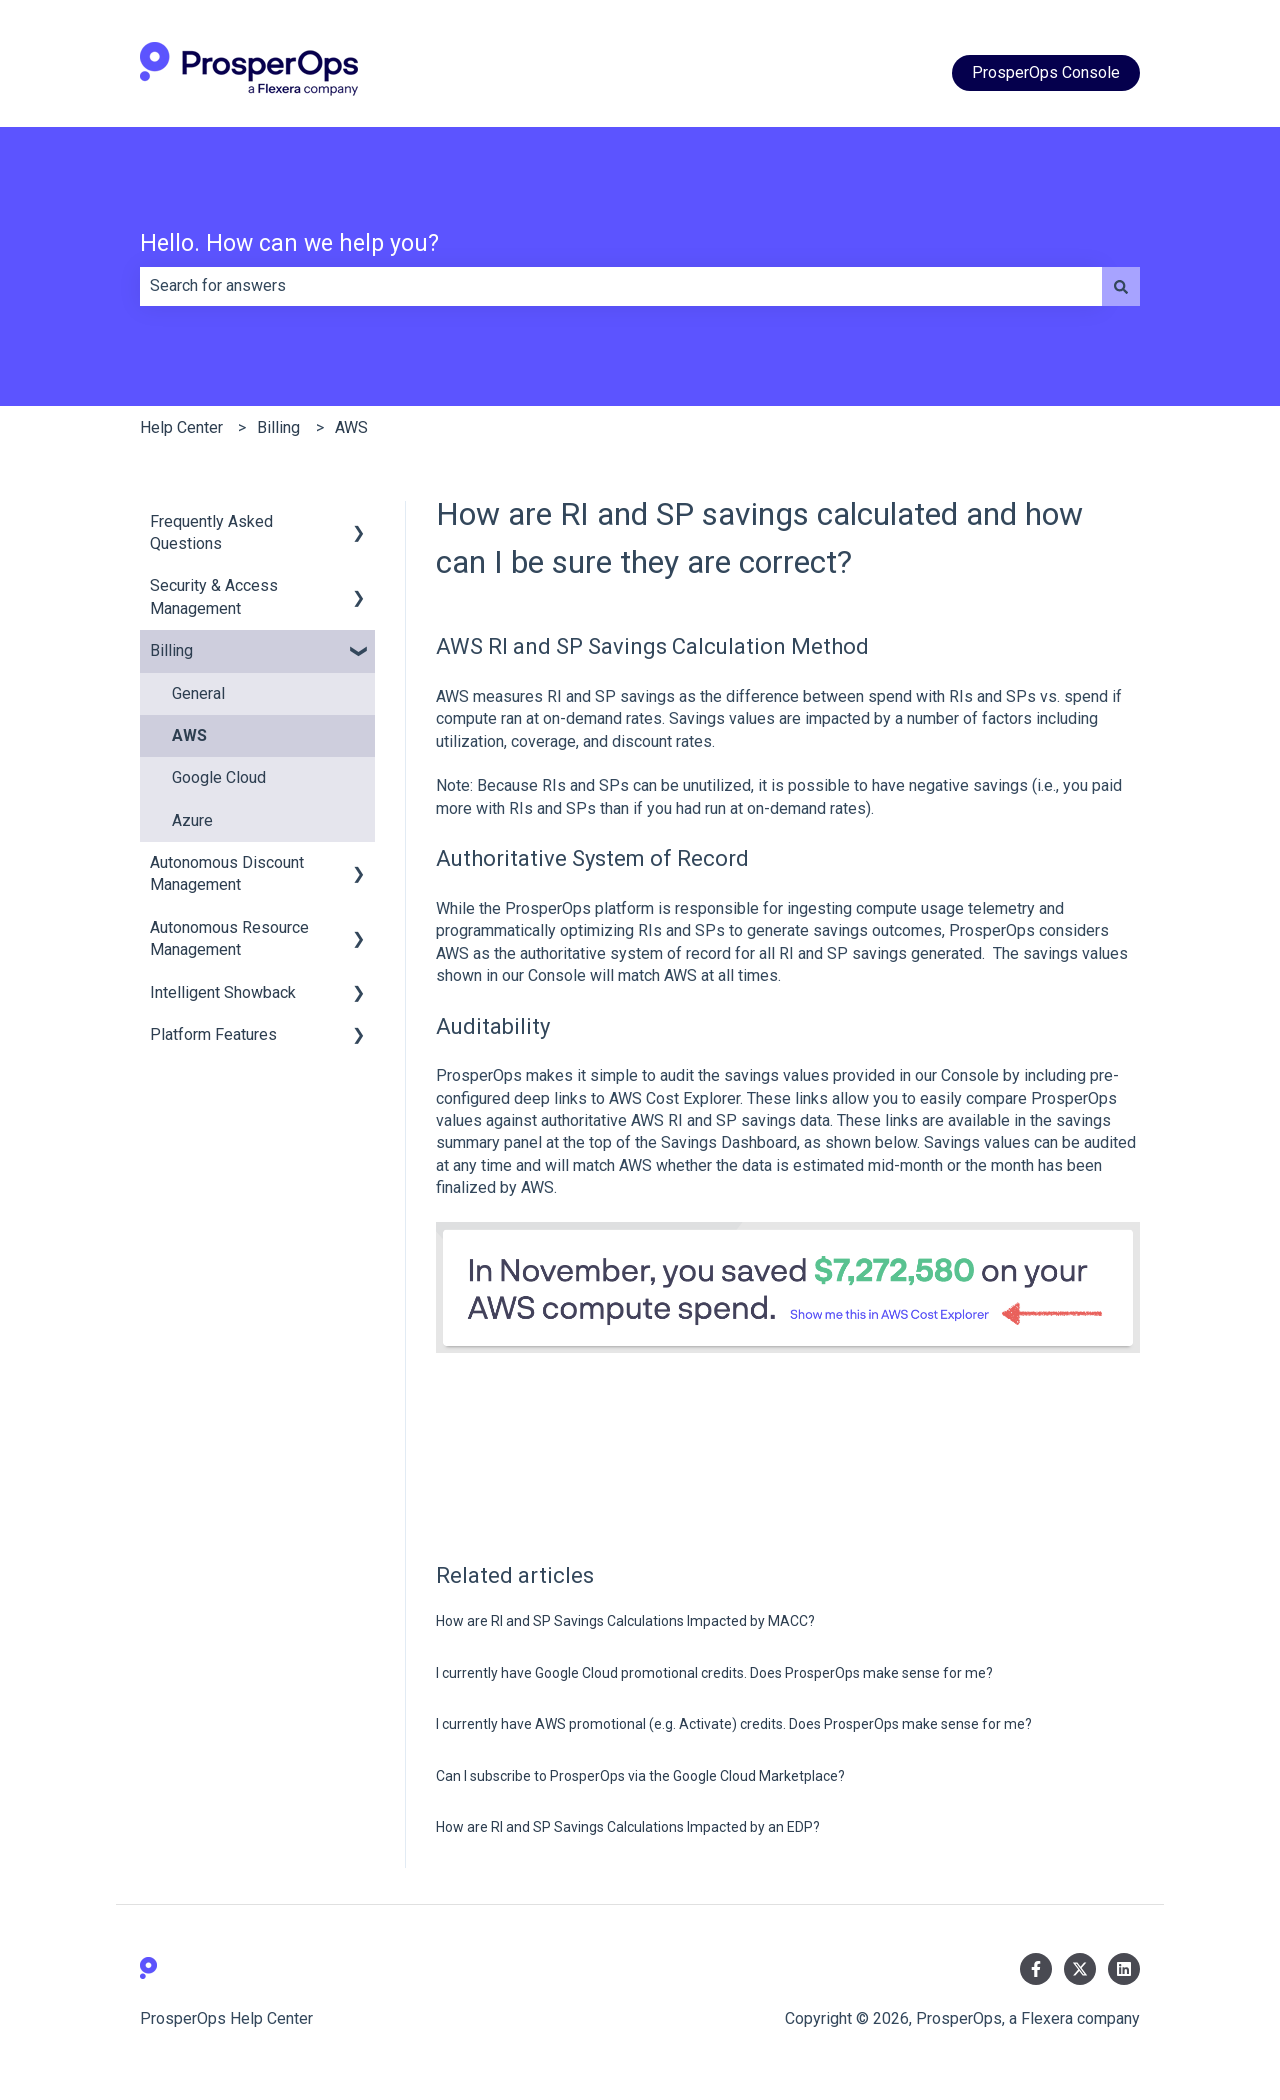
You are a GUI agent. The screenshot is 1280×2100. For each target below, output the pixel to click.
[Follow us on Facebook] (1036, 1969)
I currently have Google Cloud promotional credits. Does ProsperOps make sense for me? (714, 1673)
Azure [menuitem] (192, 820)
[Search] (1121, 286)
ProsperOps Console (1046, 72)
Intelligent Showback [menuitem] (223, 992)
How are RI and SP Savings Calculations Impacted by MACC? (625, 1621)
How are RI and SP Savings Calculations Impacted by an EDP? (628, 1827)
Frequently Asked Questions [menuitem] (211, 532)
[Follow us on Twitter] (1080, 1969)
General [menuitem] (198, 693)
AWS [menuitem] (189, 735)
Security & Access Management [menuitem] (214, 596)
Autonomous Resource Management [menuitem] (229, 938)
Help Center (181, 427)
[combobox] (621, 286)
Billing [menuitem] (171, 650)
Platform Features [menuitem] (213, 1034)
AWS (351, 427)
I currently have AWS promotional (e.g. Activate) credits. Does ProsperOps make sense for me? (734, 1724)
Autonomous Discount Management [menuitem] (227, 873)
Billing (278, 427)
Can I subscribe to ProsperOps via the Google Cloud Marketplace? (640, 1776)
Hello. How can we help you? (289, 243)
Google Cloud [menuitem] (219, 777)
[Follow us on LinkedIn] (1124, 1969)
